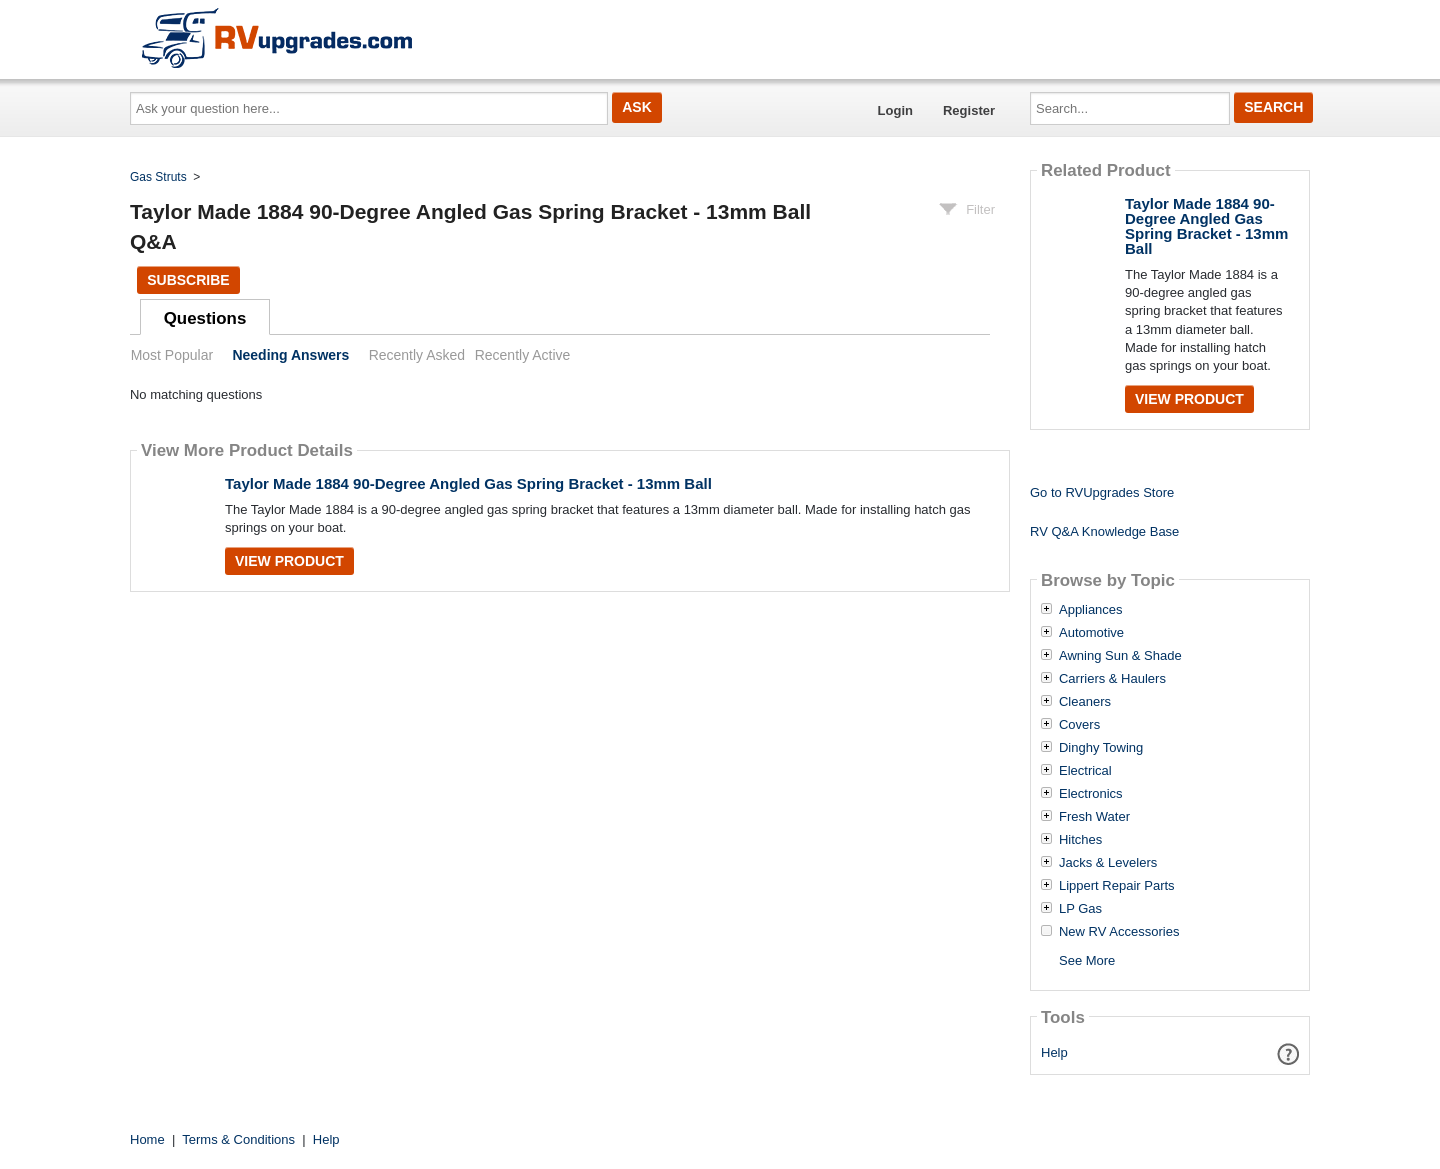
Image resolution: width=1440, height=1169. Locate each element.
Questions (205, 318)
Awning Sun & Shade (1120, 656)
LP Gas (1080, 909)
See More (1087, 960)
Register (969, 110)
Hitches (1080, 840)
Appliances (1091, 610)
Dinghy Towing (1101, 748)
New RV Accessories (1119, 932)
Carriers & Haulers (1112, 679)
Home (147, 1139)
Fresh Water (1094, 817)
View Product (289, 561)
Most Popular (172, 355)
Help (1054, 1052)
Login (895, 110)
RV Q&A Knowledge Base (1104, 531)
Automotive (1091, 633)
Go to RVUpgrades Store (1102, 492)
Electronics (1091, 794)
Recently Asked (417, 355)
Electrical (1085, 771)
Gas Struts (158, 177)
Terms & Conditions (238, 1139)
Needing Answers (290, 355)
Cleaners (1085, 702)
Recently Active (523, 355)
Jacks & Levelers (1108, 863)
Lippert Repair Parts (1117, 886)
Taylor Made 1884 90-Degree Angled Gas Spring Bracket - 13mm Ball (468, 483)
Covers (1079, 725)
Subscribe (188, 280)
